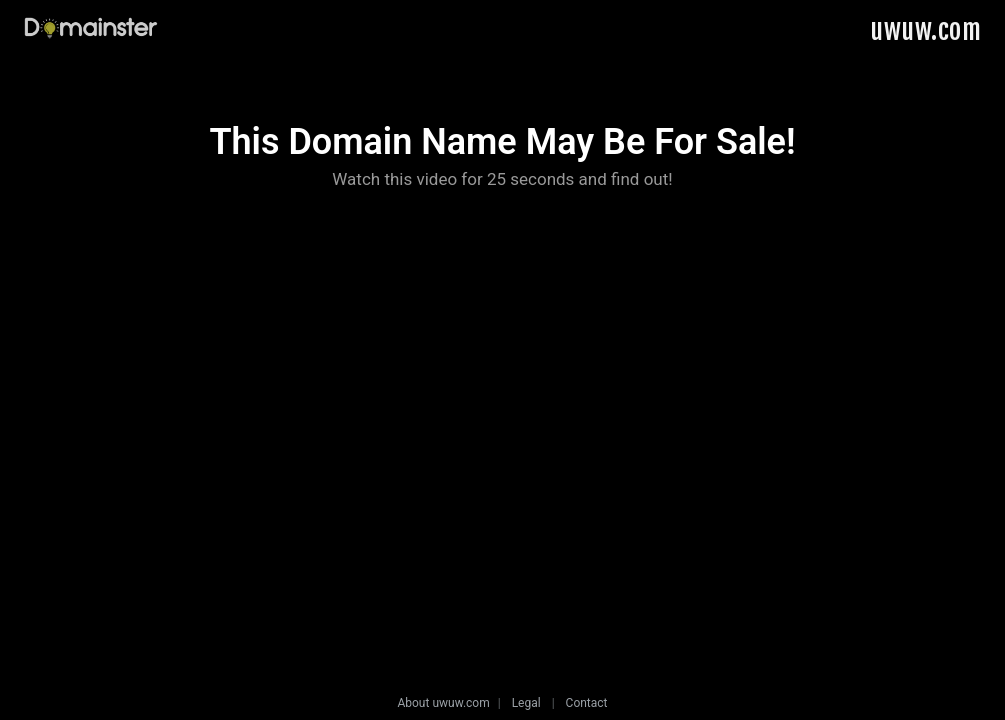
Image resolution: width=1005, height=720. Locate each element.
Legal (526, 703)
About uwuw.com (443, 703)
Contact (587, 703)
